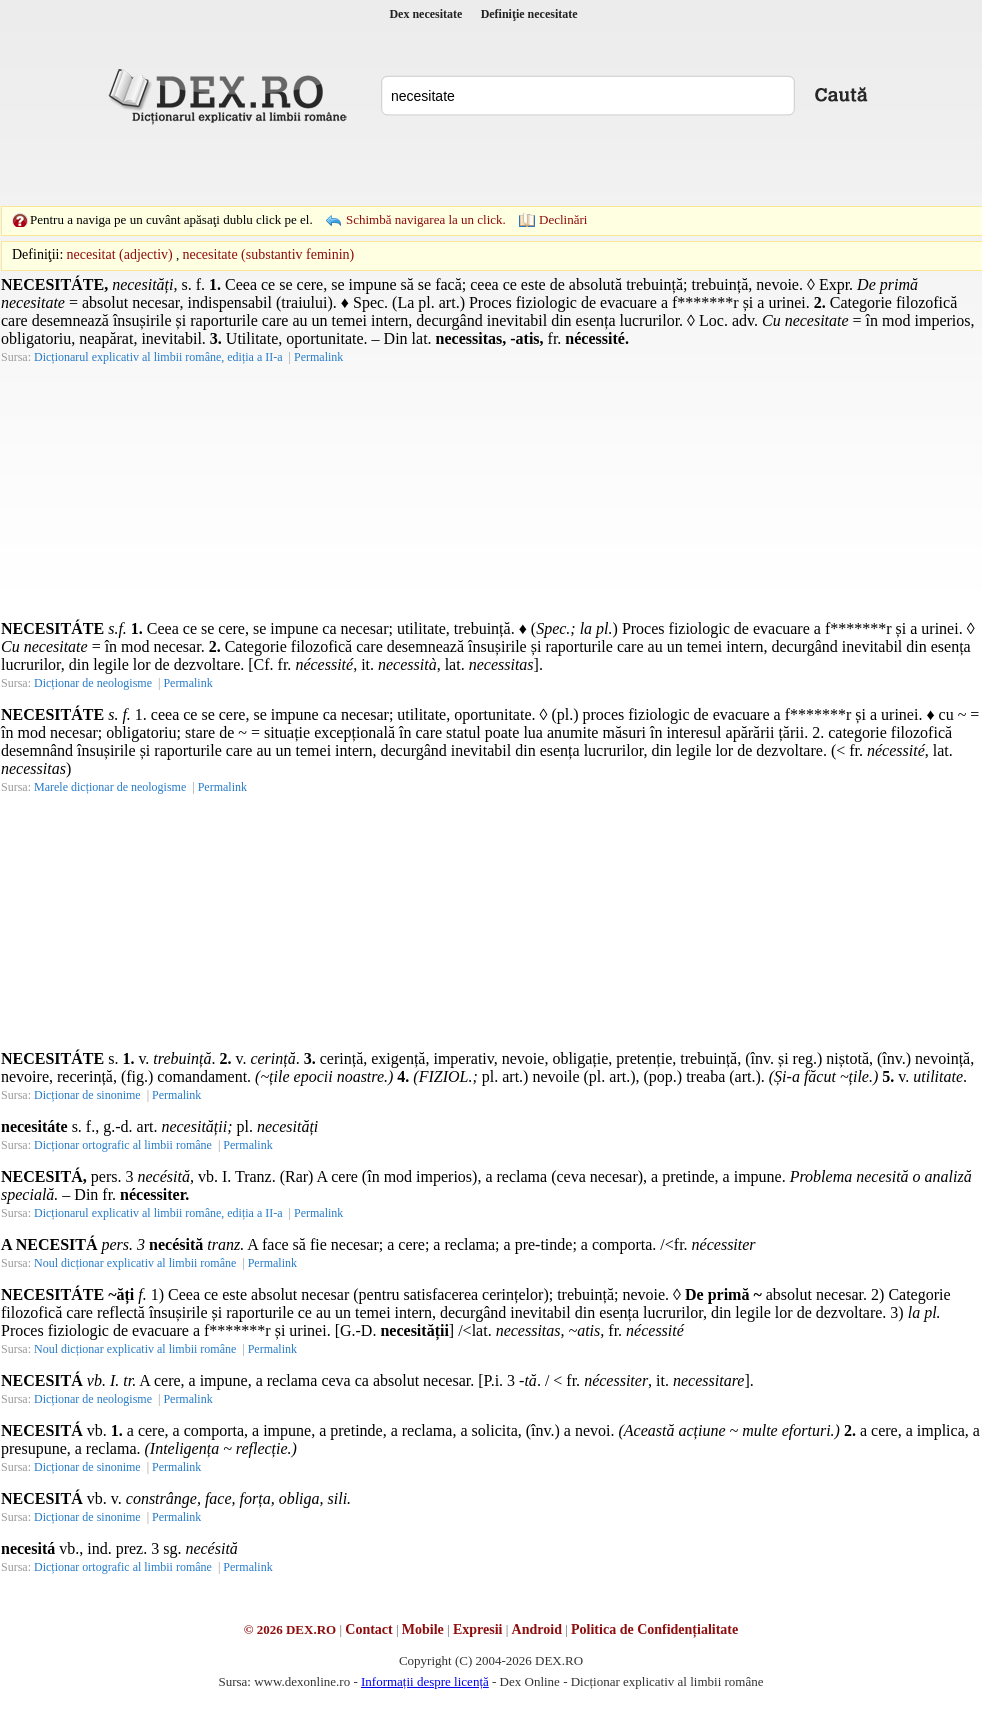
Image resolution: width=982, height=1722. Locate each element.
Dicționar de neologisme (93, 683)
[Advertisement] (353, 165)
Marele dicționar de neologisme (110, 787)
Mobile (423, 1629)
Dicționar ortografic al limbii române (123, 1145)
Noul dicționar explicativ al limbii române (135, 1263)
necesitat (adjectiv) (120, 254)
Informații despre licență (425, 1681)
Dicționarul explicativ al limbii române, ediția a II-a (158, 357)
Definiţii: (37, 254)
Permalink (318, 357)
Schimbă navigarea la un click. (426, 219)
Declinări (563, 219)
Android (537, 1629)
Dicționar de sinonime (87, 1095)
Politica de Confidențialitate (654, 1629)
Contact (368, 1629)
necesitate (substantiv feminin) (268, 254)
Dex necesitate (425, 14)
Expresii (478, 1629)
